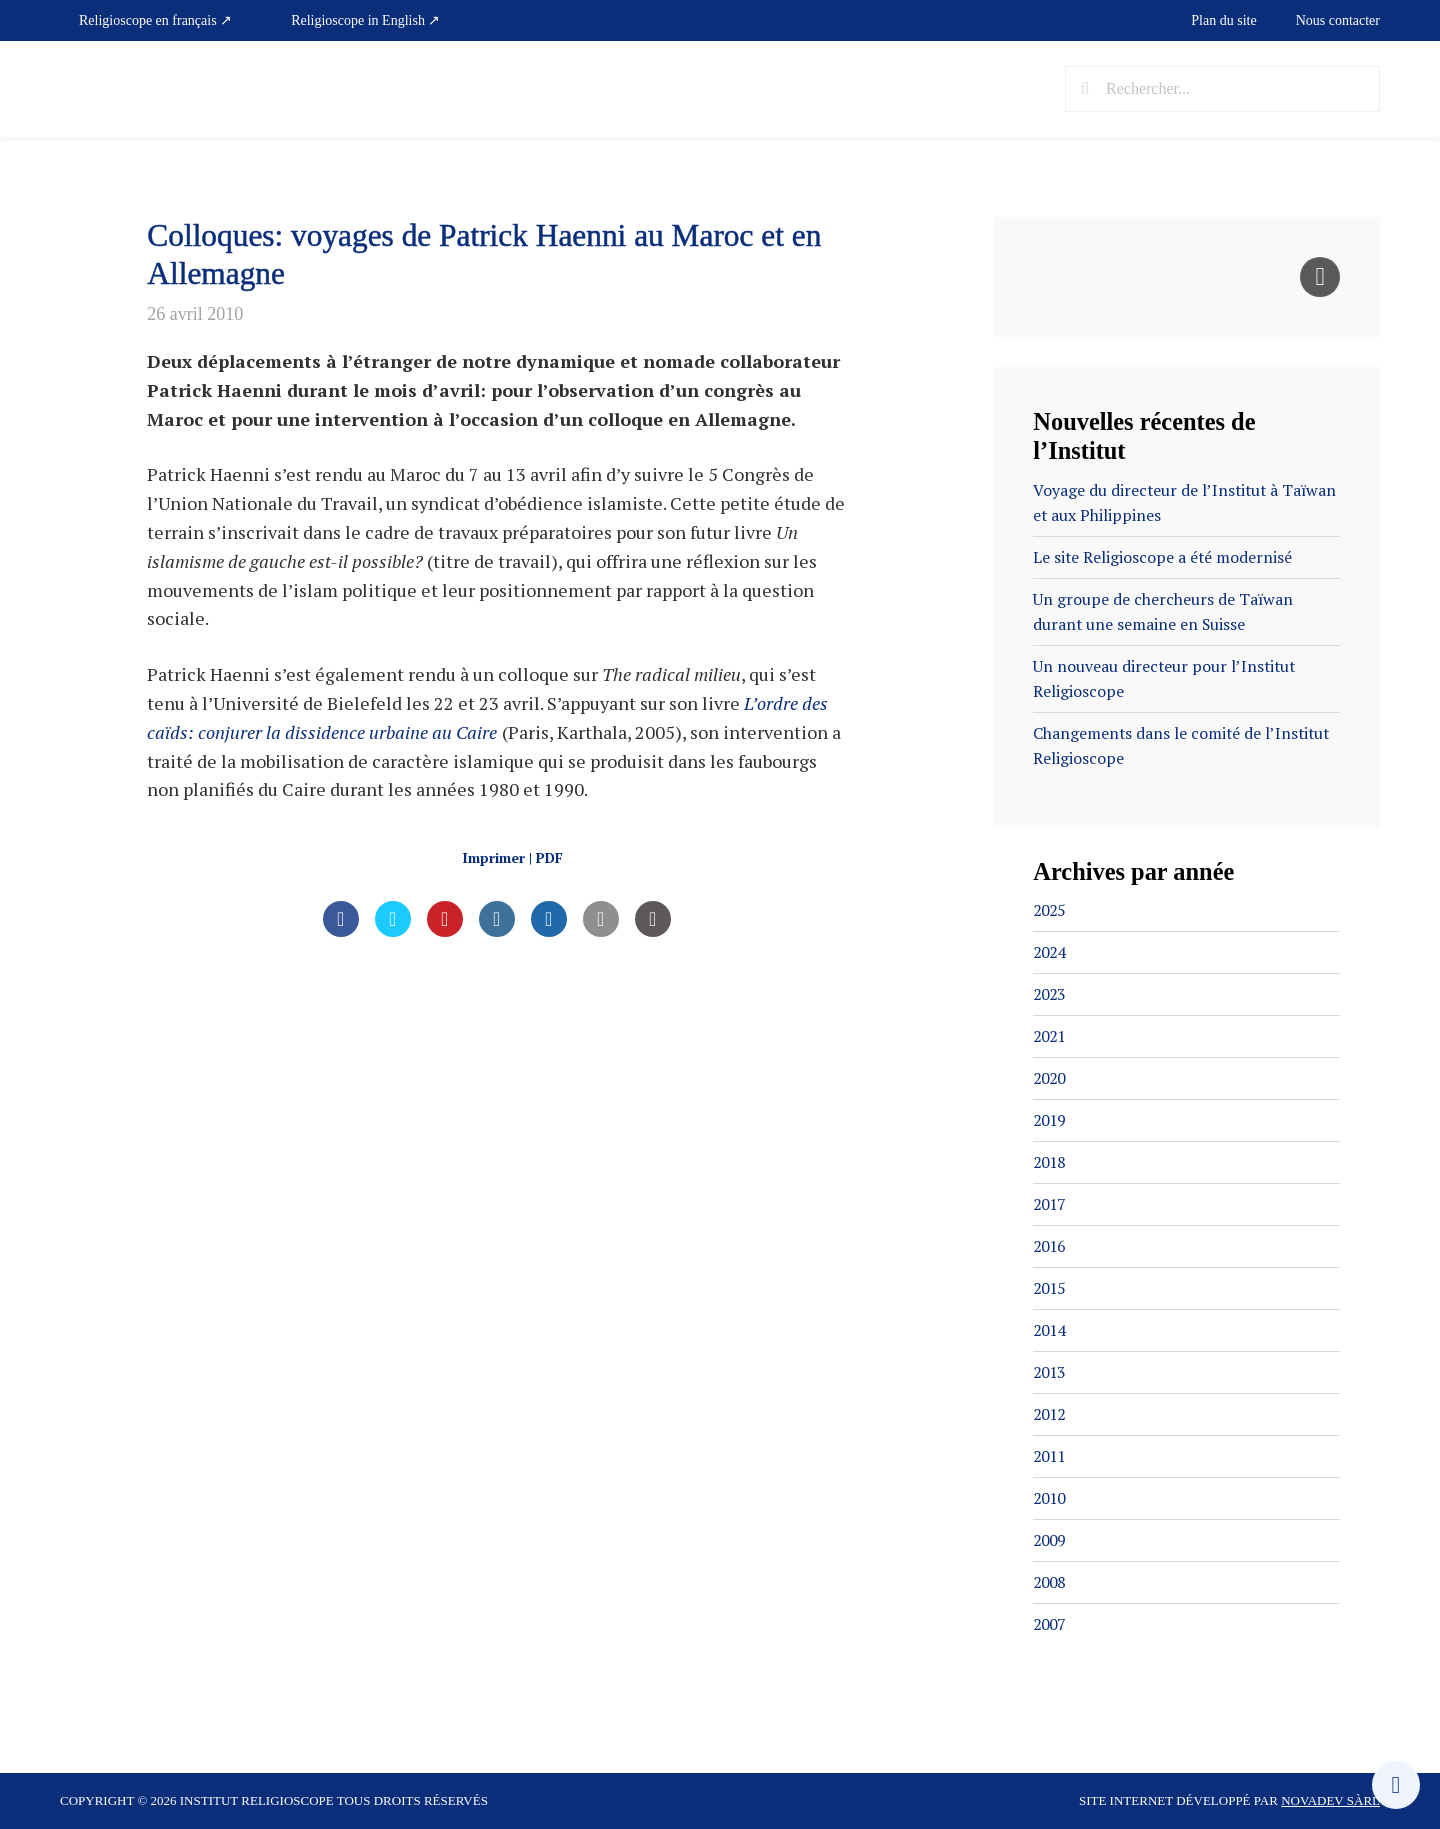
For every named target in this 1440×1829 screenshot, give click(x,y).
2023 (1051, 994)
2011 (1051, 1456)
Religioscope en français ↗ (155, 20)
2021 (1051, 1036)
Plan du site (1223, 20)
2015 (1051, 1288)
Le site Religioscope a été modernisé (1163, 557)
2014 (1051, 1330)
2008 (1051, 1582)
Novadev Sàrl (1330, 1800)
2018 (1051, 1162)
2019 (1051, 1120)
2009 (1051, 1540)
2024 (1051, 952)
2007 (1051, 1624)
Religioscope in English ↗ (365, 20)
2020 (1051, 1078)
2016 (1051, 1246)
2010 (1051, 1498)
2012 (1051, 1414)
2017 (1051, 1204)
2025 (1051, 910)
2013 (1051, 1372)
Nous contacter (1338, 20)
